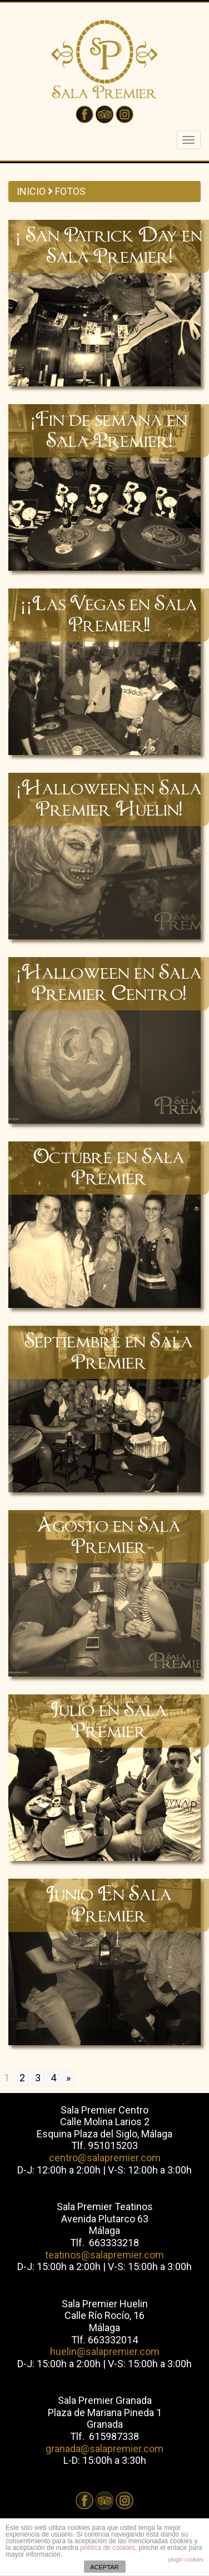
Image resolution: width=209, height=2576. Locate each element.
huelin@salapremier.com (105, 2351)
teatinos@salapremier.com (104, 2255)
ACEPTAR (104, 2567)
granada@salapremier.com (104, 2448)
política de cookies (107, 2548)
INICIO (31, 191)
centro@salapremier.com (105, 2158)
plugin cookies (185, 2560)
